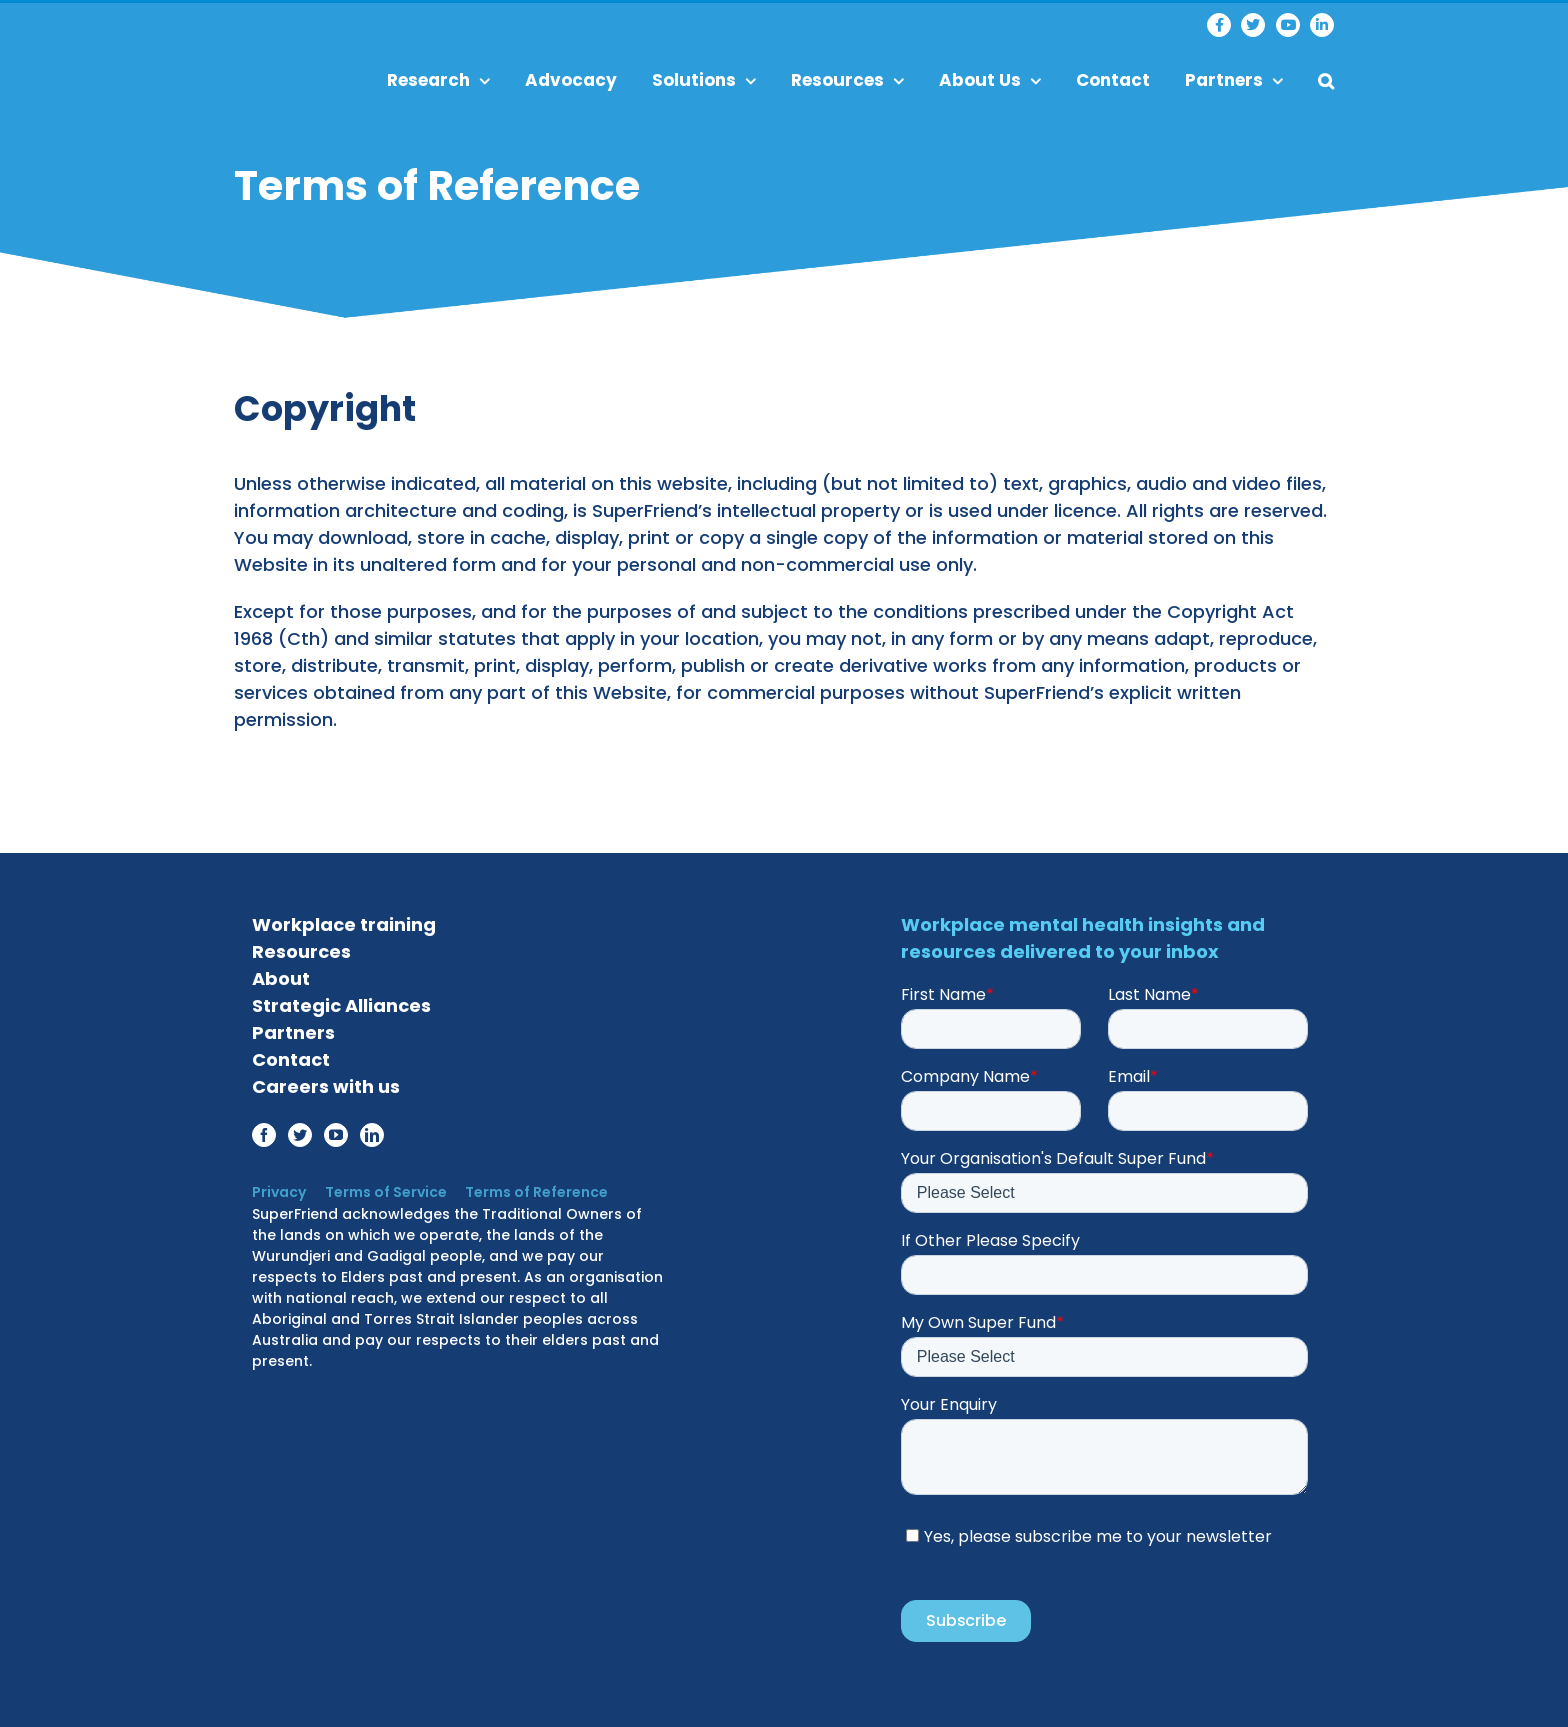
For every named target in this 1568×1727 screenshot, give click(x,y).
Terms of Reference (529, 1187)
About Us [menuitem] (990, 80)
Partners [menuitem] (1234, 80)
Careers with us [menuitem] (326, 1081)
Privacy (279, 1187)
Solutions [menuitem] (704, 80)
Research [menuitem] (438, 80)
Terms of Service (382, 1187)
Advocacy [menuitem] (571, 80)
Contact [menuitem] (1113, 80)
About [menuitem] (281, 973)
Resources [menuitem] (847, 80)
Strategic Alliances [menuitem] (341, 1000)
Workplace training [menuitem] (344, 919)
